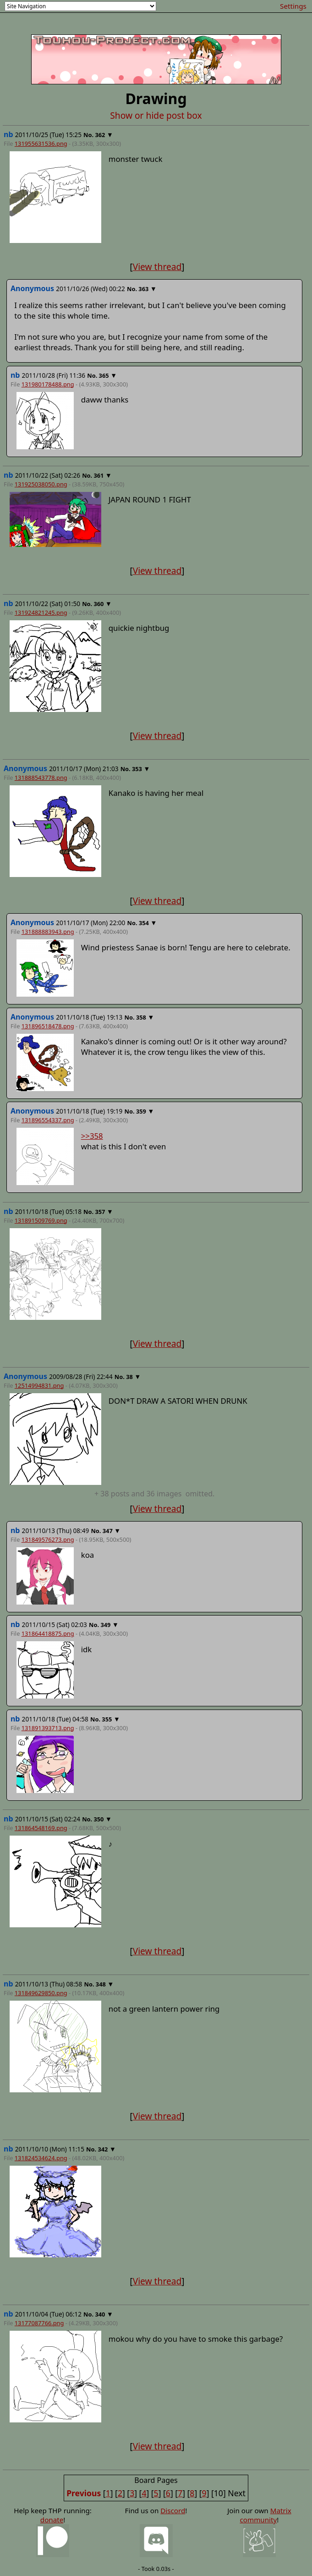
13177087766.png (39, 2323)
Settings (293, 6)
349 (105, 1625)
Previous (83, 2493)
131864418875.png (48, 1633)
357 (100, 1212)
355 (107, 1719)
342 (103, 2149)
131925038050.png (41, 484)
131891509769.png (41, 1220)
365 (104, 375)
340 (100, 2314)
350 (98, 1819)
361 (98, 475)
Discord (172, 2510)
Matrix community (265, 2515)
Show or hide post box (156, 115)
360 (98, 604)
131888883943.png (48, 931)
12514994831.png (39, 1385)
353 (137, 769)
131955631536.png (41, 143)
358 (141, 1017)
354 (144, 923)
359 (141, 1111)
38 (129, 1377)
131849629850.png (41, 1993)
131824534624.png (41, 2158)
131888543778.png (41, 777)
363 (143, 289)
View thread (157, 266)
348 (101, 1984)
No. (89, 135)
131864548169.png (41, 1828)
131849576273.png (48, 1539)
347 (108, 1531)
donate (51, 2519)
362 (100, 135)
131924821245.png (41, 612)
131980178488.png (48, 384)
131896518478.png (48, 1026)
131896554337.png (48, 1120)
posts (154, 1494)
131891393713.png (48, 1728)
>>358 (92, 1136)
